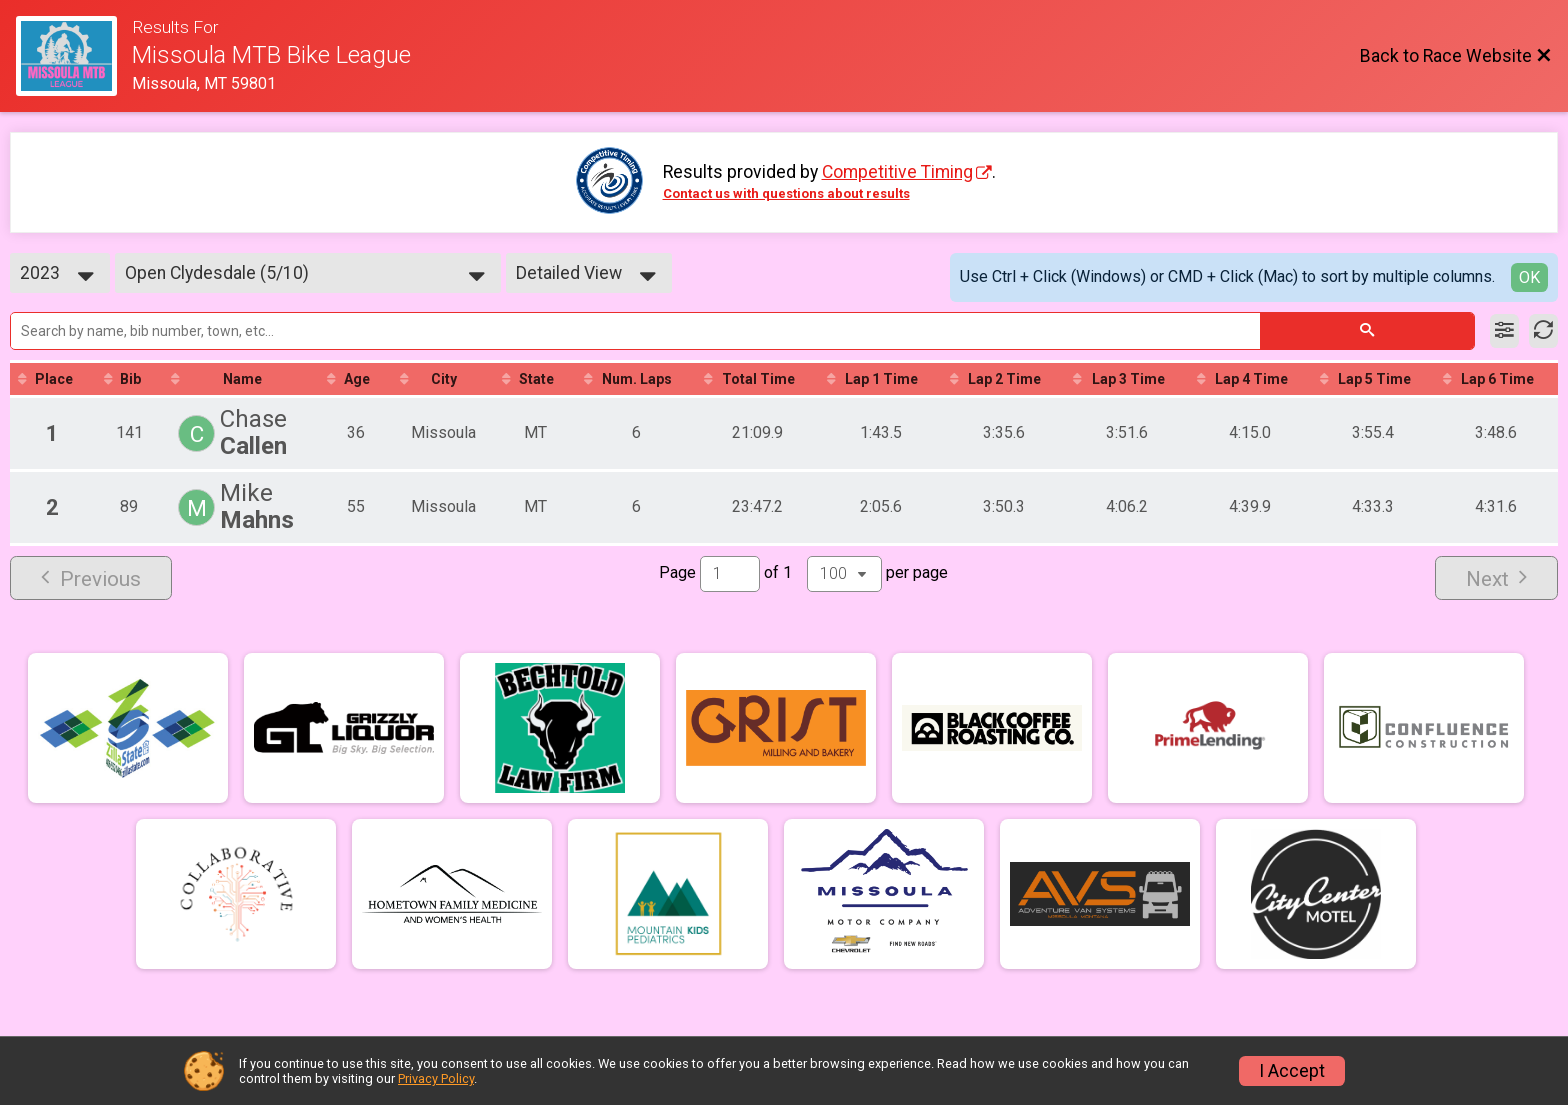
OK (1529, 277)
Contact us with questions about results (786, 193)
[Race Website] (74, 56)
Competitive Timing (897, 172)
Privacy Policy (436, 1078)
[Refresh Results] (1543, 331)
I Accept (1292, 1071)
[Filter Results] (1504, 331)
